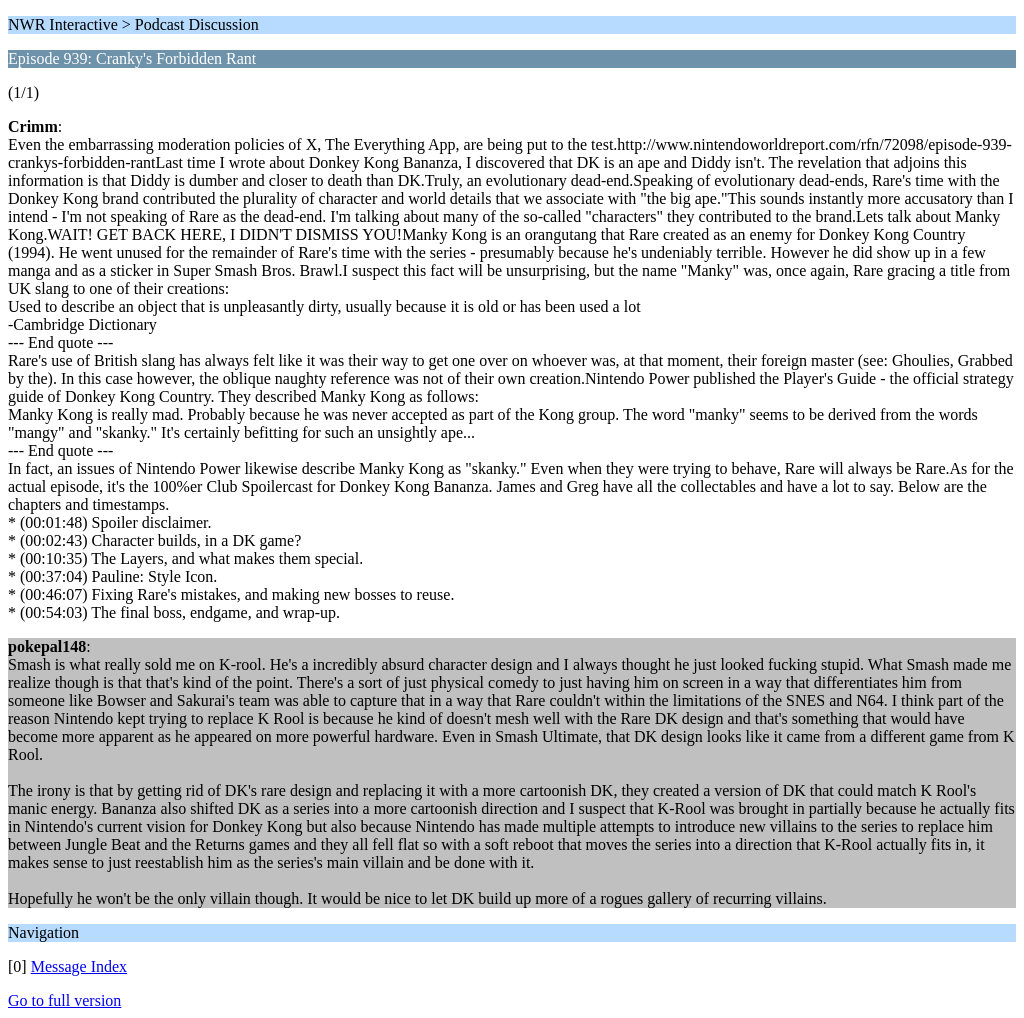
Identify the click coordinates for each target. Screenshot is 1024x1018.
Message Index (79, 966)
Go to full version (64, 1000)
